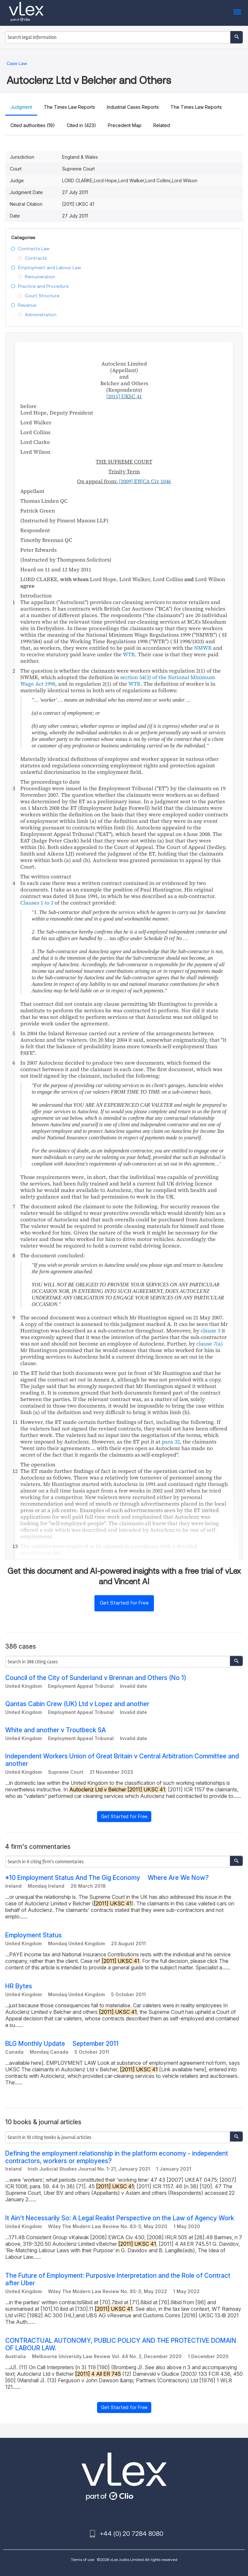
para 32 (171, 1441)
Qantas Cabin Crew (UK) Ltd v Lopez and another (77, 1704)
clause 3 (210, 1330)
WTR (129, 654)
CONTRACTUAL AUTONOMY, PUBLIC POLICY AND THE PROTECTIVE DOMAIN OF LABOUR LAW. (120, 2344)
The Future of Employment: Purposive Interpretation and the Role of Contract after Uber (117, 2279)
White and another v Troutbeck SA (55, 1730)
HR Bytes (18, 1986)
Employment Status (33, 1935)
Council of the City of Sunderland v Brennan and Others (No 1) (95, 1678)
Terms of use (82, 2559)
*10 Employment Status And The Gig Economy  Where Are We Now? (107, 1878)
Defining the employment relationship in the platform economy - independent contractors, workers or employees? (116, 2157)
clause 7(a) (209, 1343)
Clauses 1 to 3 (36, 902)
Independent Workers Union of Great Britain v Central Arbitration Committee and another (122, 1760)
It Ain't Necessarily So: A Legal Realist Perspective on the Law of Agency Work (119, 2218)
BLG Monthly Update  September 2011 (62, 2043)
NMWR (203, 647)
